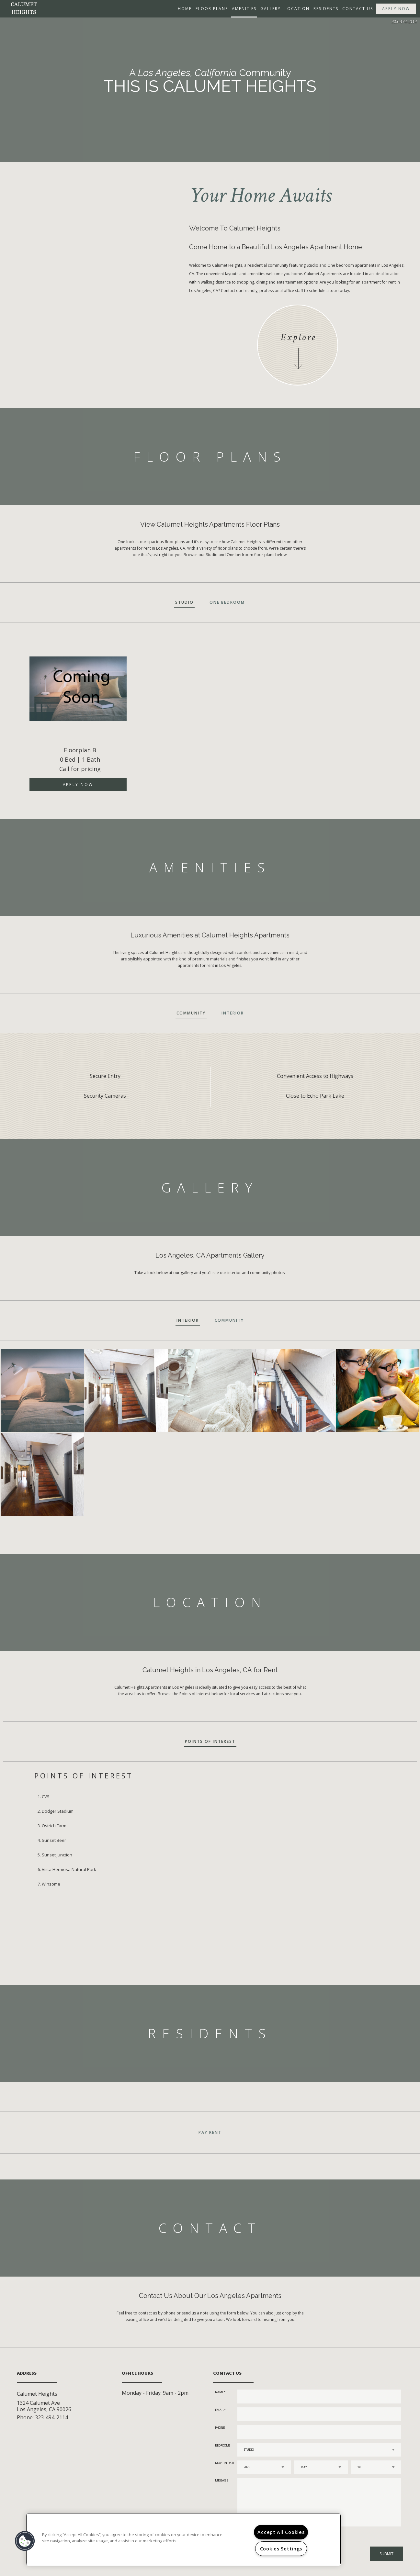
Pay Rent (210, 2132)
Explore (298, 337)
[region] (183, 2539)
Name (219, 2392)
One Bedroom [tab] (227, 602)
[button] (25, 2541)
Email (219, 2410)
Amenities (244, 8)
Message (221, 2480)
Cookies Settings (281, 2549)
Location (297, 8)
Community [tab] (191, 1013)
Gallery (270, 8)
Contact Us (357, 8)
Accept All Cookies (280, 2532)
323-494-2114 (404, 21)
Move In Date (225, 2463)
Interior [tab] (232, 1013)
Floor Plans (212, 8)
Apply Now (396, 8)
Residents (325, 8)
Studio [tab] (184, 602)
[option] (210, 716)
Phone (220, 2427)
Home (185, 8)
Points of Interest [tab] (210, 1741)
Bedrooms (222, 2445)
